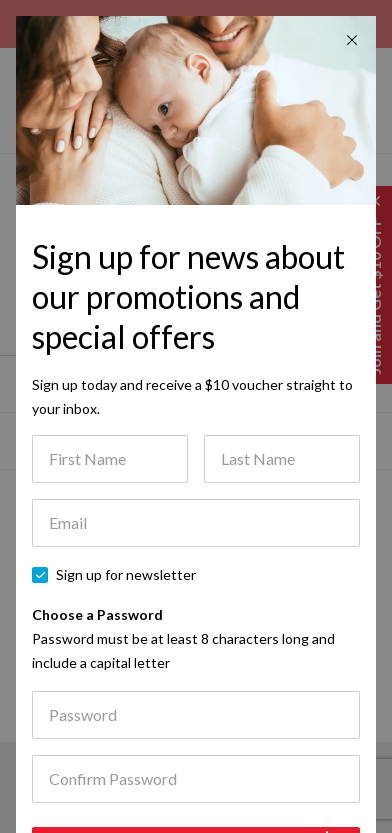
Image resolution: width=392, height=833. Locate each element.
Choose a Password (183, 638)
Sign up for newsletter (126, 574)
